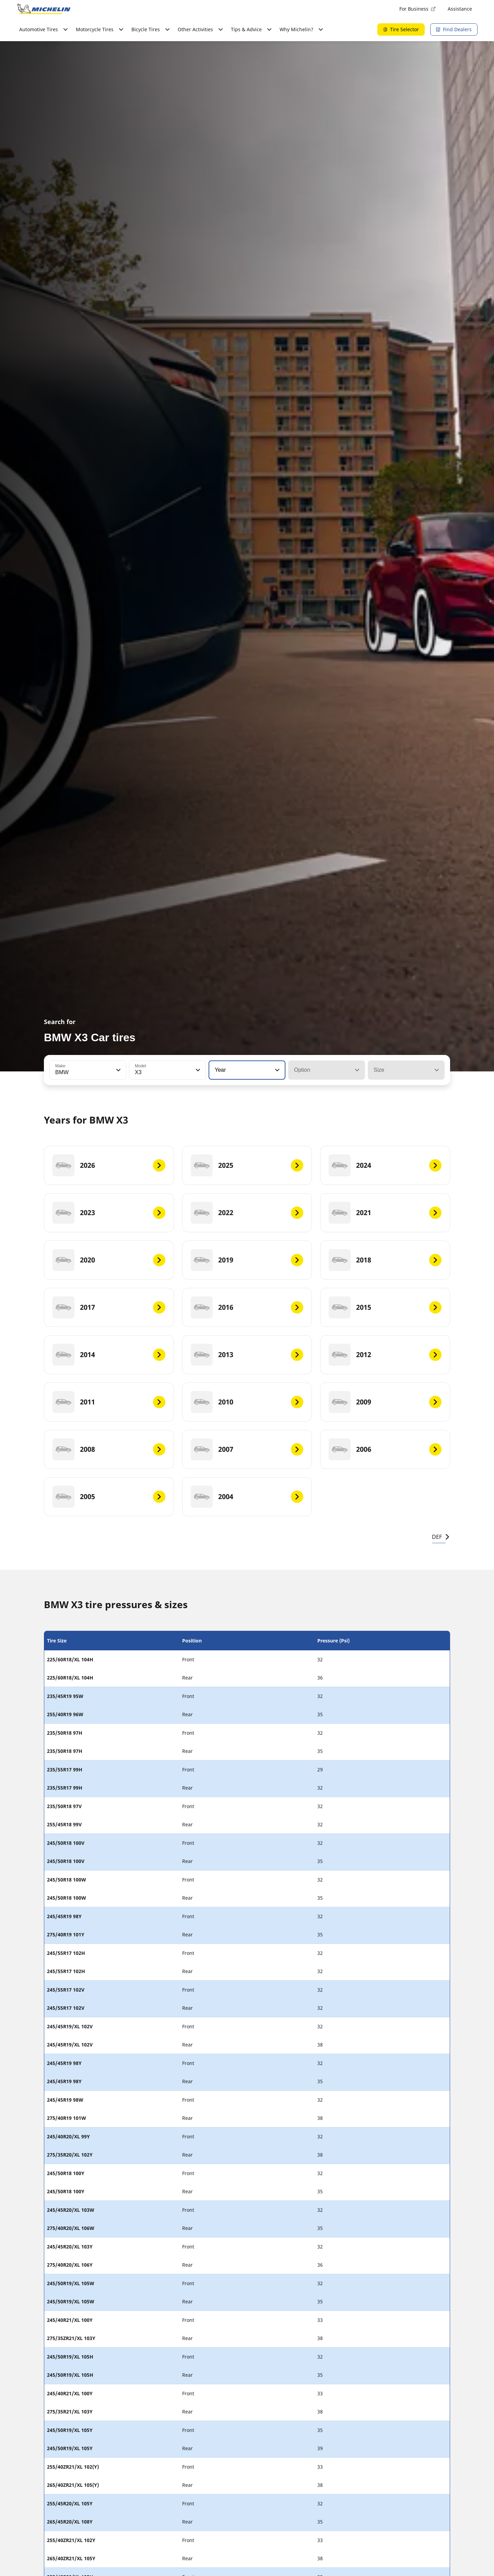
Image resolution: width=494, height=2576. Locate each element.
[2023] (109, 1212)
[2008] (109, 1449)
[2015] (385, 1307)
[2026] (109, 1165)
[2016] (247, 1307)
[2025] (247, 1165)
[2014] (109, 1354)
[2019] (247, 1260)
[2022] (247, 1212)
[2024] (385, 1165)
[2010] (247, 1402)
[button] (117, 1070)
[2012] (385, 1354)
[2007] (247, 1449)
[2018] (385, 1260)
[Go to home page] (43, 9)
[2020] (109, 1260)
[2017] (109, 1307)
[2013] (247, 1354)
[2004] (247, 1496)
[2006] (385, 1449)
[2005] (109, 1496)
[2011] (109, 1402)
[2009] (385, 1402)
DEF (441, 1537)
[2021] (385, 1212)
